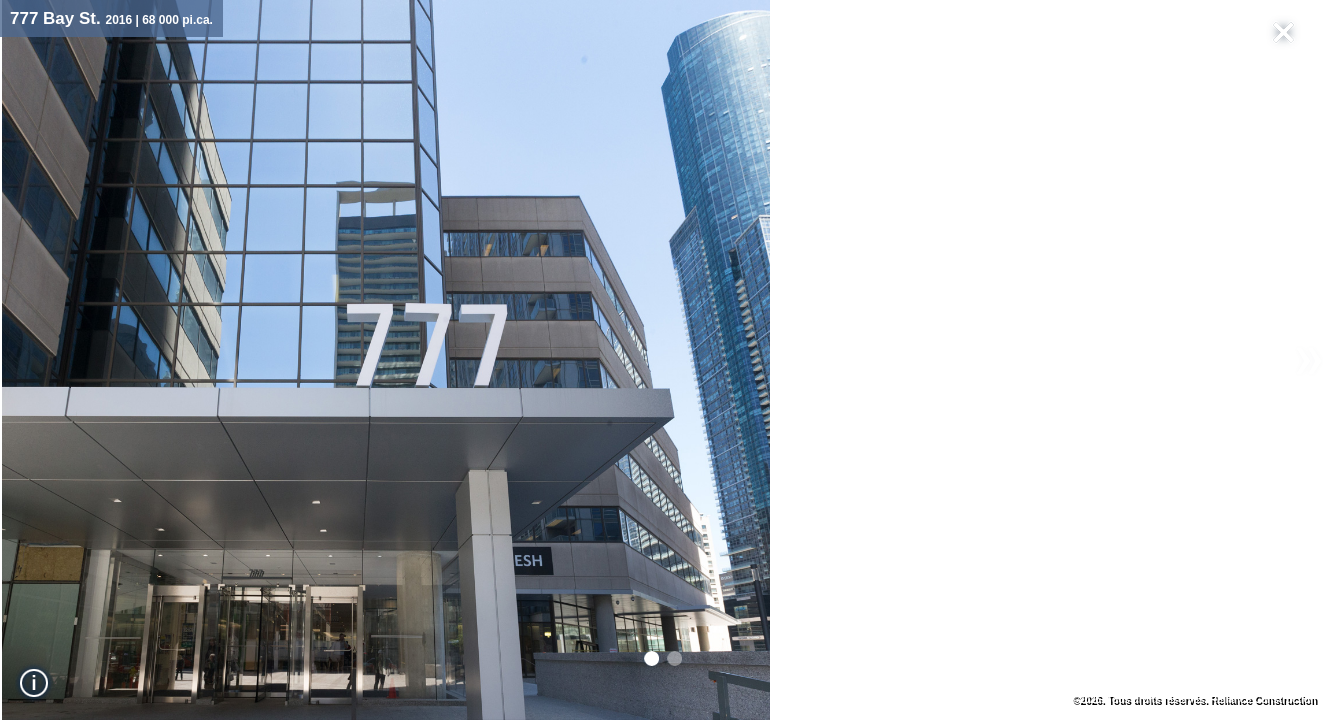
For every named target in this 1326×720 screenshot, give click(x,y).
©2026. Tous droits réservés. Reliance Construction (1194, 699)
